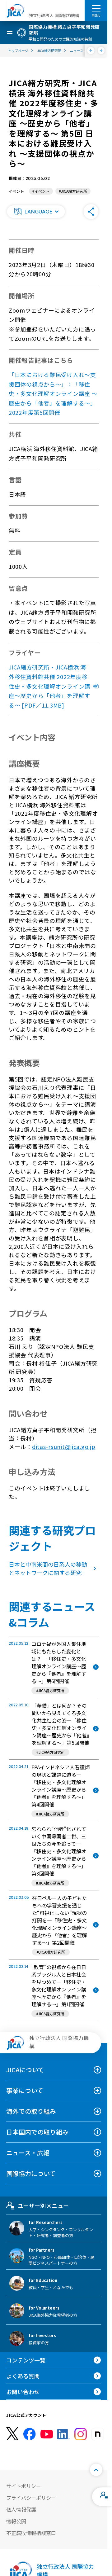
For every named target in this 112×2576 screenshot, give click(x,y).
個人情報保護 (21, 2509)
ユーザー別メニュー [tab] (37, 2205)
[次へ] (101, 50)
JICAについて (25, 2069)
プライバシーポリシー (31, 2497)
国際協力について (31, 2173)
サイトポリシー (23, 2486)
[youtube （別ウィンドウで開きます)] (46, 2433)
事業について (24, 2090)
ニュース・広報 (27, 2152)
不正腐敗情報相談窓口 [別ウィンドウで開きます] (31, 2533)
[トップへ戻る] (96, 2470)
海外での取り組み (31, 2111)
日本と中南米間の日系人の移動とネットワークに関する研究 (54, 1568)
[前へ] (91, 50)
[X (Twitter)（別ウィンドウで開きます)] (12, 2434)
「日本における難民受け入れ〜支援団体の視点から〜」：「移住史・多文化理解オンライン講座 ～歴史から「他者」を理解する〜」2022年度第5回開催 (53, 393)
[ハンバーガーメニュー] (96, 8)
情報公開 (16, 2521)
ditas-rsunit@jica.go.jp (64, 1446)
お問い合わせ (23, 2392)
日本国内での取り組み (37, 2131)
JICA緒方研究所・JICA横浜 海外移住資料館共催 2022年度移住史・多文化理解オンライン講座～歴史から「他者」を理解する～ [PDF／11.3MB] (54, 686)
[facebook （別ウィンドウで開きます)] (29, 2434)
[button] (36, 211)
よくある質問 (23, 2376)
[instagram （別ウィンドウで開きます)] (80, 2434)
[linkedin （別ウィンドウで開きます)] (63, 2434)
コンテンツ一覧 (25, 2360)
